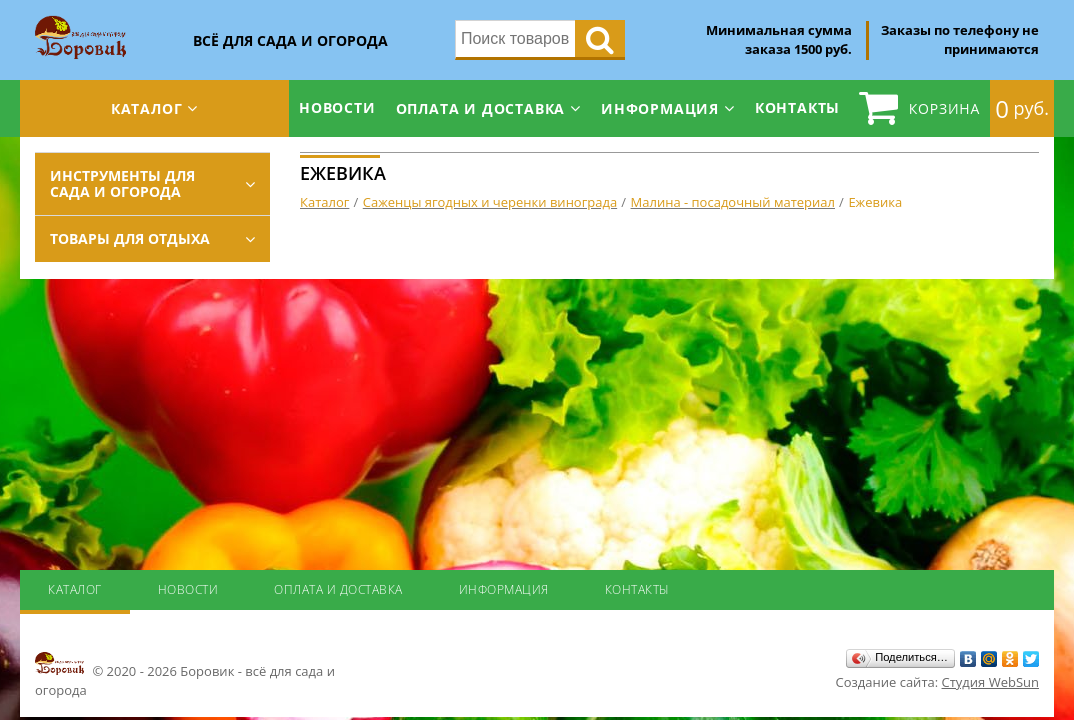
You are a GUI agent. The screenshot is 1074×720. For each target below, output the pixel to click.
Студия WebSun (990, 682)
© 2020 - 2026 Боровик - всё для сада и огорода (185, 674)
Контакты (797, 107)
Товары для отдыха (130, 238)
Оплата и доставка (481, 108)
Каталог (147, 108)
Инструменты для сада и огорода (122, 183)
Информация (660, 108)
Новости (337, 107)
